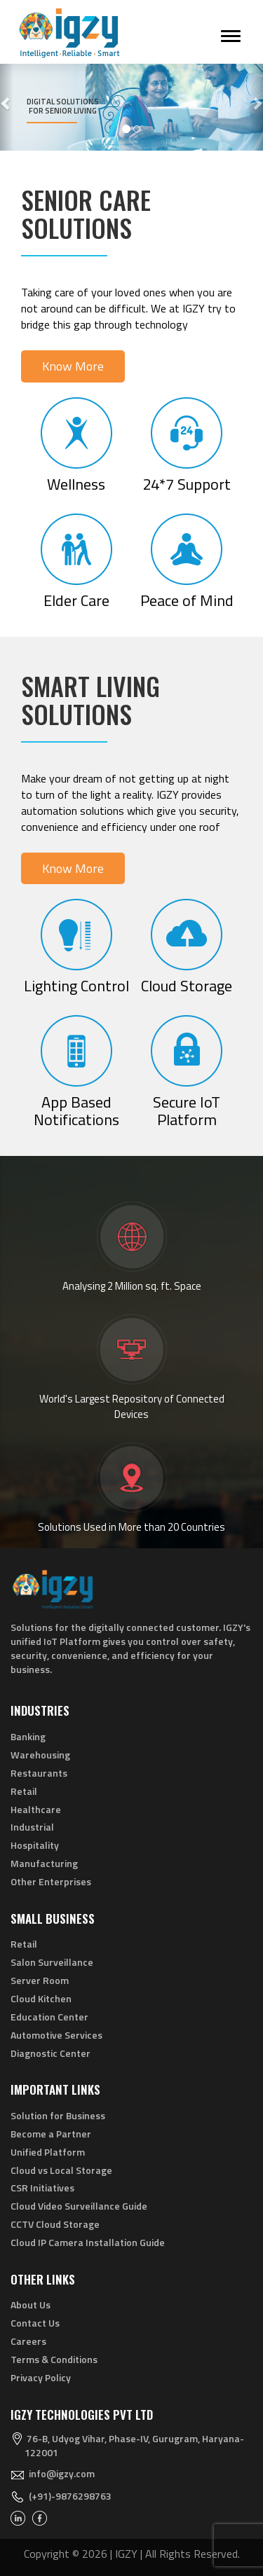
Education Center (49, 2016)
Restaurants (39, 1772)
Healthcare (36, 1809)
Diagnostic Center (50, 2053)
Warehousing (40, 1754)
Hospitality (35, 1845)
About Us (30, 2304)
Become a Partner (51, 2133)
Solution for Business (58, 2115)
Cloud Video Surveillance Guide (79, 2205)
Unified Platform (48, 2151)
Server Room (40, 1980)
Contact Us (35, 2322)
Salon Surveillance (52, 1962)
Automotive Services (56, 2034)
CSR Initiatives (42, 2187)
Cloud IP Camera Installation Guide (88, 2242)
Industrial (32, 1826)
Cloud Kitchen (41, 1998)
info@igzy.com (62, 2473)
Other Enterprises (51, 1881)
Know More (73, 366)
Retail (24, 1791)
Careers (28, 2341)
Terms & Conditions (54, 2359)
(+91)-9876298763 (70, 2495)
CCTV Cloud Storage (55, 2224)
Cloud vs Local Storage (61, 2170)
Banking (28, 1736)
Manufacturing (44, 1863)
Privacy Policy (41, 2377)
